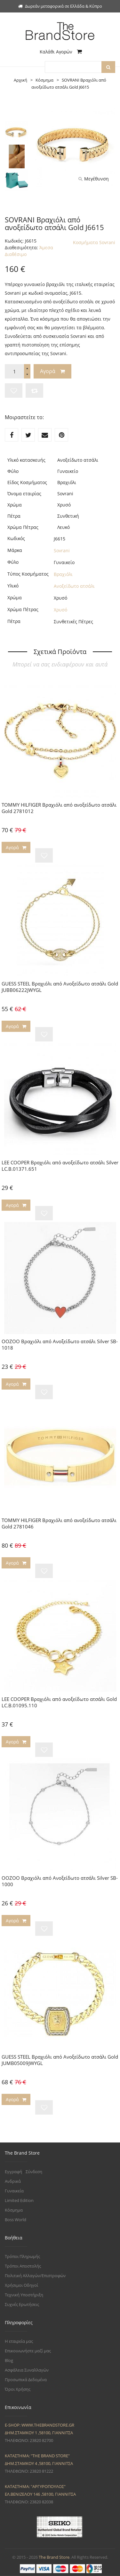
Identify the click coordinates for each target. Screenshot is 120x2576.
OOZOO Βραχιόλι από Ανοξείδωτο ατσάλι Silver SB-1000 (60, 1881)
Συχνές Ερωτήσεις (22, 2304)
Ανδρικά (13, 2181)
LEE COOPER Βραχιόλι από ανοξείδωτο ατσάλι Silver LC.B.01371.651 (60, 1165)
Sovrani (62, 550)
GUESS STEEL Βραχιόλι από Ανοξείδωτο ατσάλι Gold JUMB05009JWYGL (60, 2060)
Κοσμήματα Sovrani (94, 242)
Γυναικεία (14, 2191)
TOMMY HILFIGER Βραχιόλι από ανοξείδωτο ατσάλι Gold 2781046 (59, 1523)
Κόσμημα (14, 2210)
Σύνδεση (34, 2171)
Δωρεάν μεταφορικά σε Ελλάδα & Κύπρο (60, 6)
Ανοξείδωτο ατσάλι (74, 586)
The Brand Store (54, 2557)
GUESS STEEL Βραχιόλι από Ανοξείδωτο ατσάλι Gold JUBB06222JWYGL (60, 986)
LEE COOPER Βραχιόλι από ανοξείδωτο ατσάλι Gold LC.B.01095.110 (59, 1702)
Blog (9, 2360)
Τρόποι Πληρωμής (22, 2256)
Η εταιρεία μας (19, 2341)
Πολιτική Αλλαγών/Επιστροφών (35, 2275)
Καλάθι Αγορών (61, 52)
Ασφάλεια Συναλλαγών (27, 2370)
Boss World (15, 2219)
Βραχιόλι (63, 574)
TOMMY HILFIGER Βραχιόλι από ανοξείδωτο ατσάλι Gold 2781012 (59, 808)
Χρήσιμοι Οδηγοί (21, 2285)
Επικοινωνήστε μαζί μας (28, 2351)
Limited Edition (19, 2200)
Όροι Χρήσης (17, 2389)
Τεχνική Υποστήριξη (24, 2295)
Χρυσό (60, 610)
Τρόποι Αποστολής (23, 2266)
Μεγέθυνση (93, 179)
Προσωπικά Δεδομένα (26, 2379)
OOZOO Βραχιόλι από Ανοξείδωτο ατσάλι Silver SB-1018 (60, 1344)
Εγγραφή (13, 2171)
